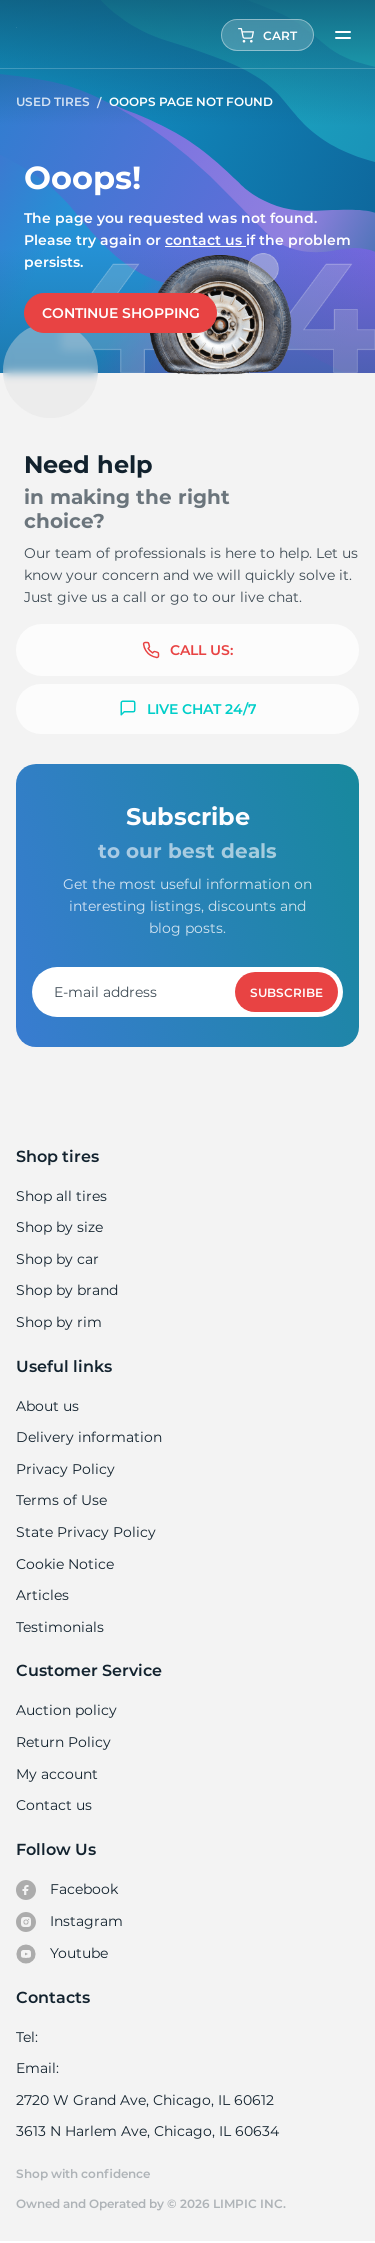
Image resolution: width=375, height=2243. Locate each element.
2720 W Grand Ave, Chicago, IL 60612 (143, 2100)
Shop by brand (67, 1290)
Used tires (54, 101)
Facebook (67, 1890)
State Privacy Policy (83, 1532)
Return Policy (63, 1742)
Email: (37, 2068)
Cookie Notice (64, 1564)
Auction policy (66, 1710)
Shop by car (57, 1259)
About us (47, 1406)
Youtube (62, 1954)
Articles (42, 1595)
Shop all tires (61, 1196)
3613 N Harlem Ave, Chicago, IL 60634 (146, 2131)
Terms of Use (61, 1500)
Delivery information (87, 1437)
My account (57, 1774)
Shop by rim (58, 1322)
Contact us (201, 240)
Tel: (27, 2037)
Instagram (69, 1922)
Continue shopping (121, 313)
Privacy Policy (63, 1469)
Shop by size (59, 1227)
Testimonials (60, 1627)
